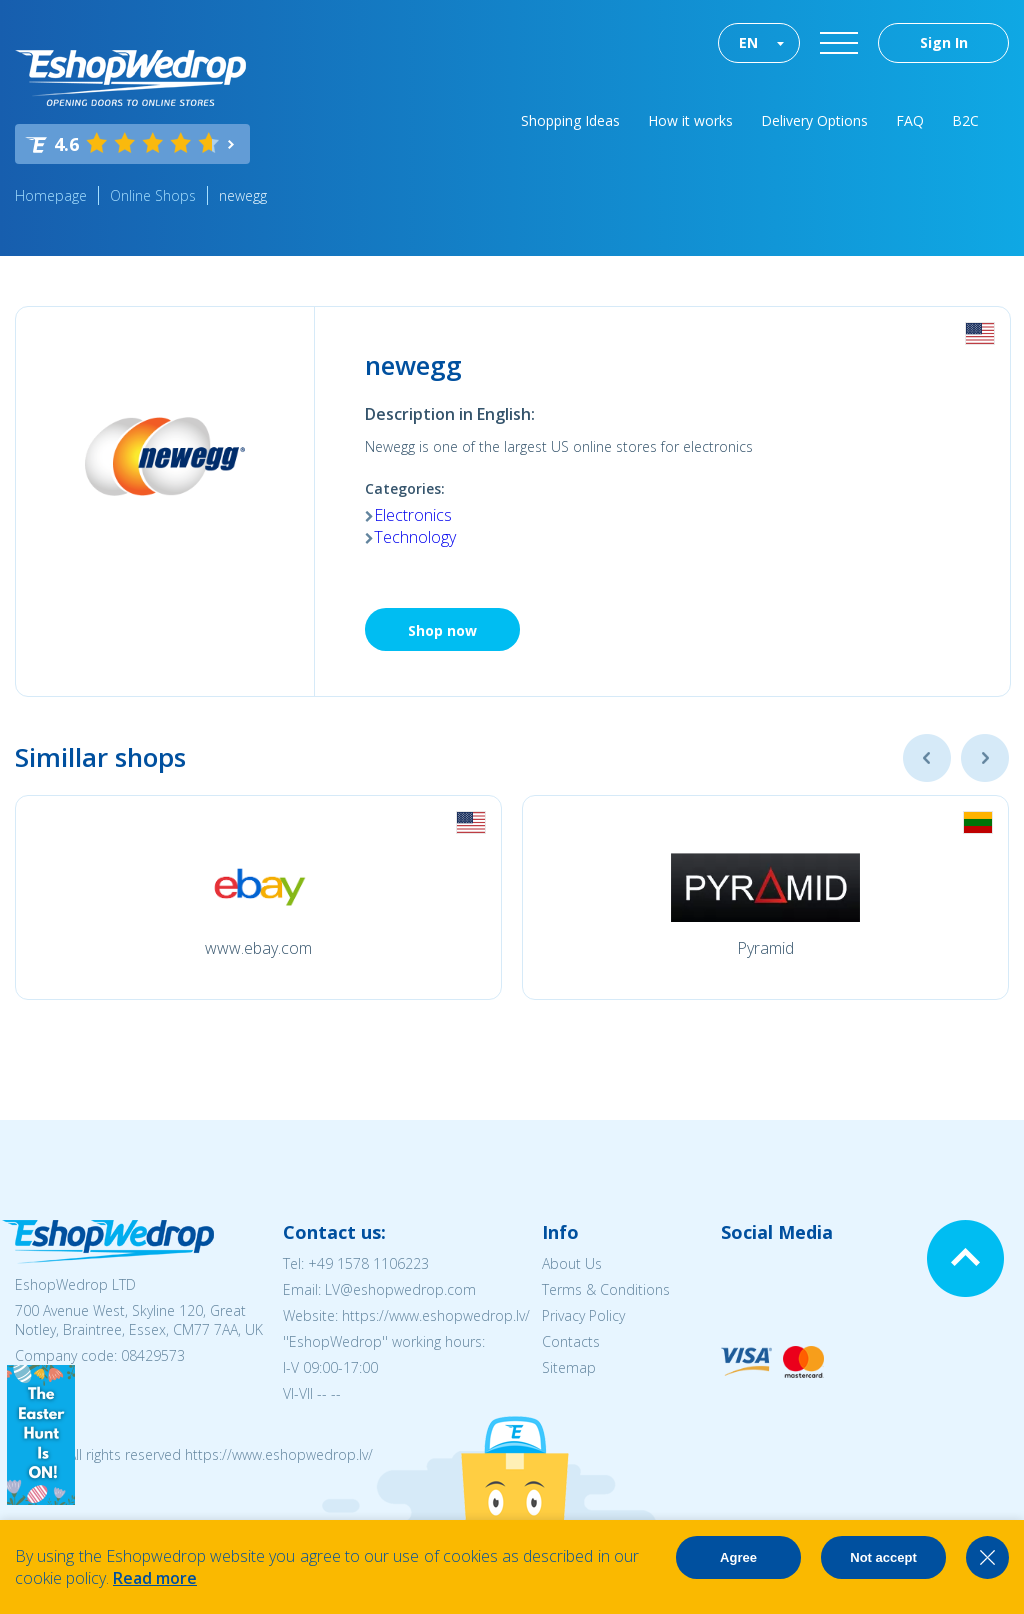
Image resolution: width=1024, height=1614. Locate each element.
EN (748, 42)
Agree (738, 1557)
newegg (243, 195)
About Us (572, 1263)
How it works (690, 120)
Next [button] (985, 758)
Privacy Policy (583, 1315)
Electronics (413, 515)
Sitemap (569, 1367)
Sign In (944, 42)
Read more (155, 1578)
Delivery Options (814, 120)
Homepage (51, 195)
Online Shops (153, 195)
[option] (258, 897)
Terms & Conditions (606, 1289)
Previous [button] (927, 758)
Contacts (571, 1341)
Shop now (442, 630)
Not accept (883, 1557)
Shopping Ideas (570, 120)
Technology (415, 537)
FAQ (910, 120)
